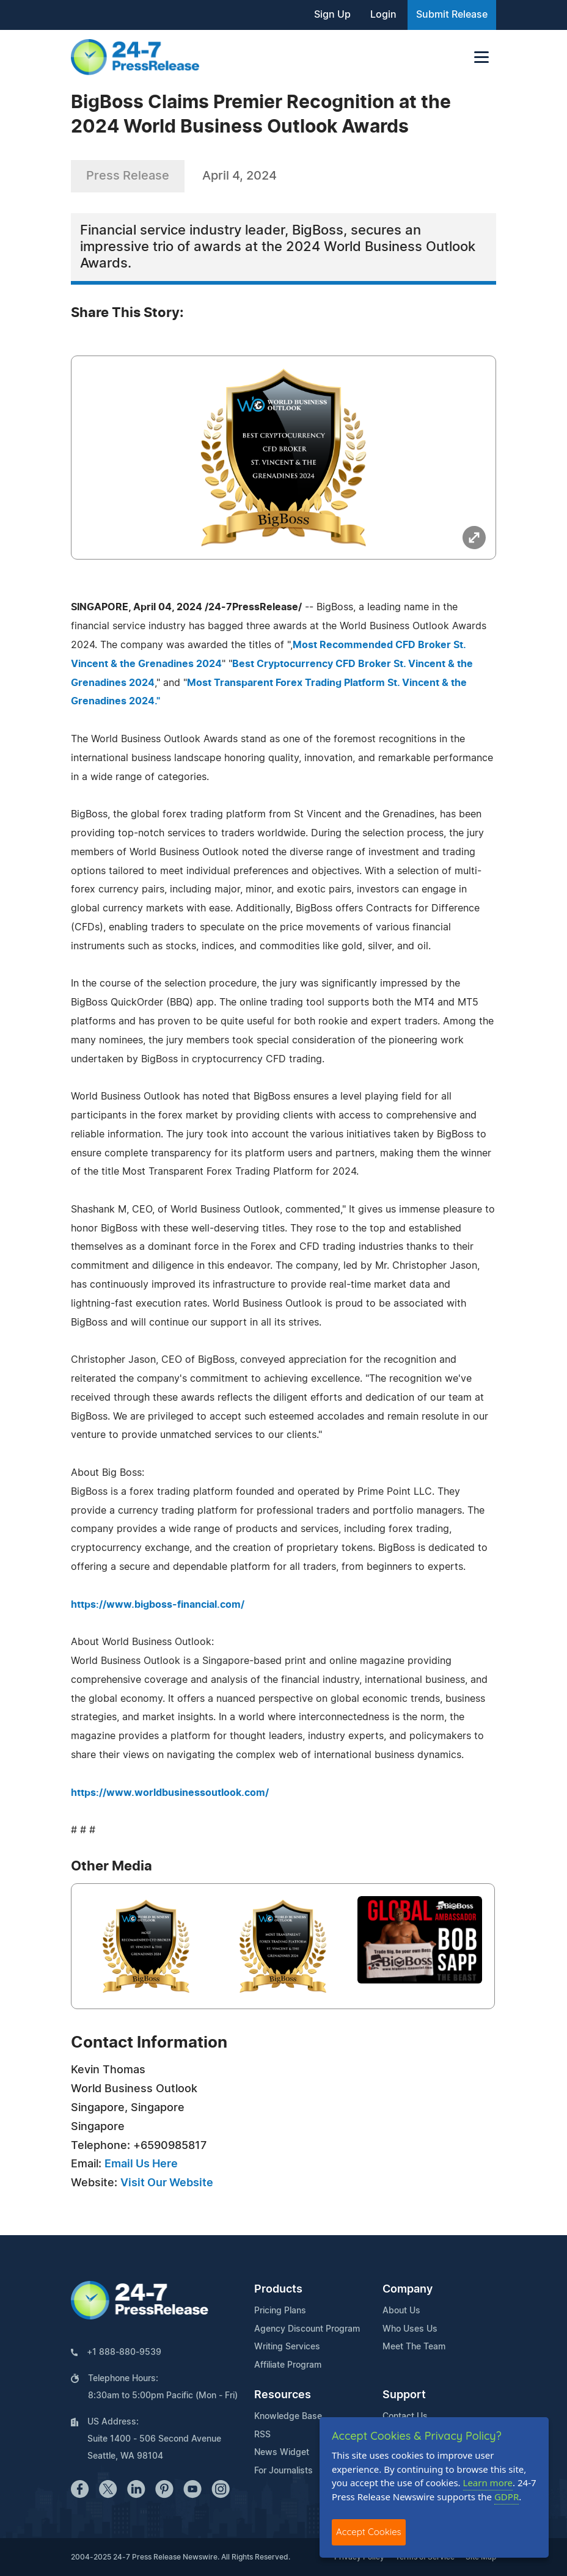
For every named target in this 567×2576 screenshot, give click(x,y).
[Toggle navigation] (481, 57)
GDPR (506, 2496)
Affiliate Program (287, 2365)
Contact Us (405, 2416)
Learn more (488, 2482)
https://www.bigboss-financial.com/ (157, 1605)
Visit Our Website (166, 2183)
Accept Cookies (368, 2532)
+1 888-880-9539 (124, 2352)
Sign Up (332, 15)
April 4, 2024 (239, 176)
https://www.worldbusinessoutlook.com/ (170, 1793)
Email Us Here (141, 2164)
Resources (282, 2395)
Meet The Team (413, 2347)
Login (383, 15)
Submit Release (452, 15)
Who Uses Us (409, 2329)
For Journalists (283, 2471)
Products (278, 2289)
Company (407, 2289)
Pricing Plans (280, 2311)
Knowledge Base (288, 2416)
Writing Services (287, 2347)
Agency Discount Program (307, 2329)
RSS (262, 2435)
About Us (401, 2311)
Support (404, 2395)
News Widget (281, 2452)
